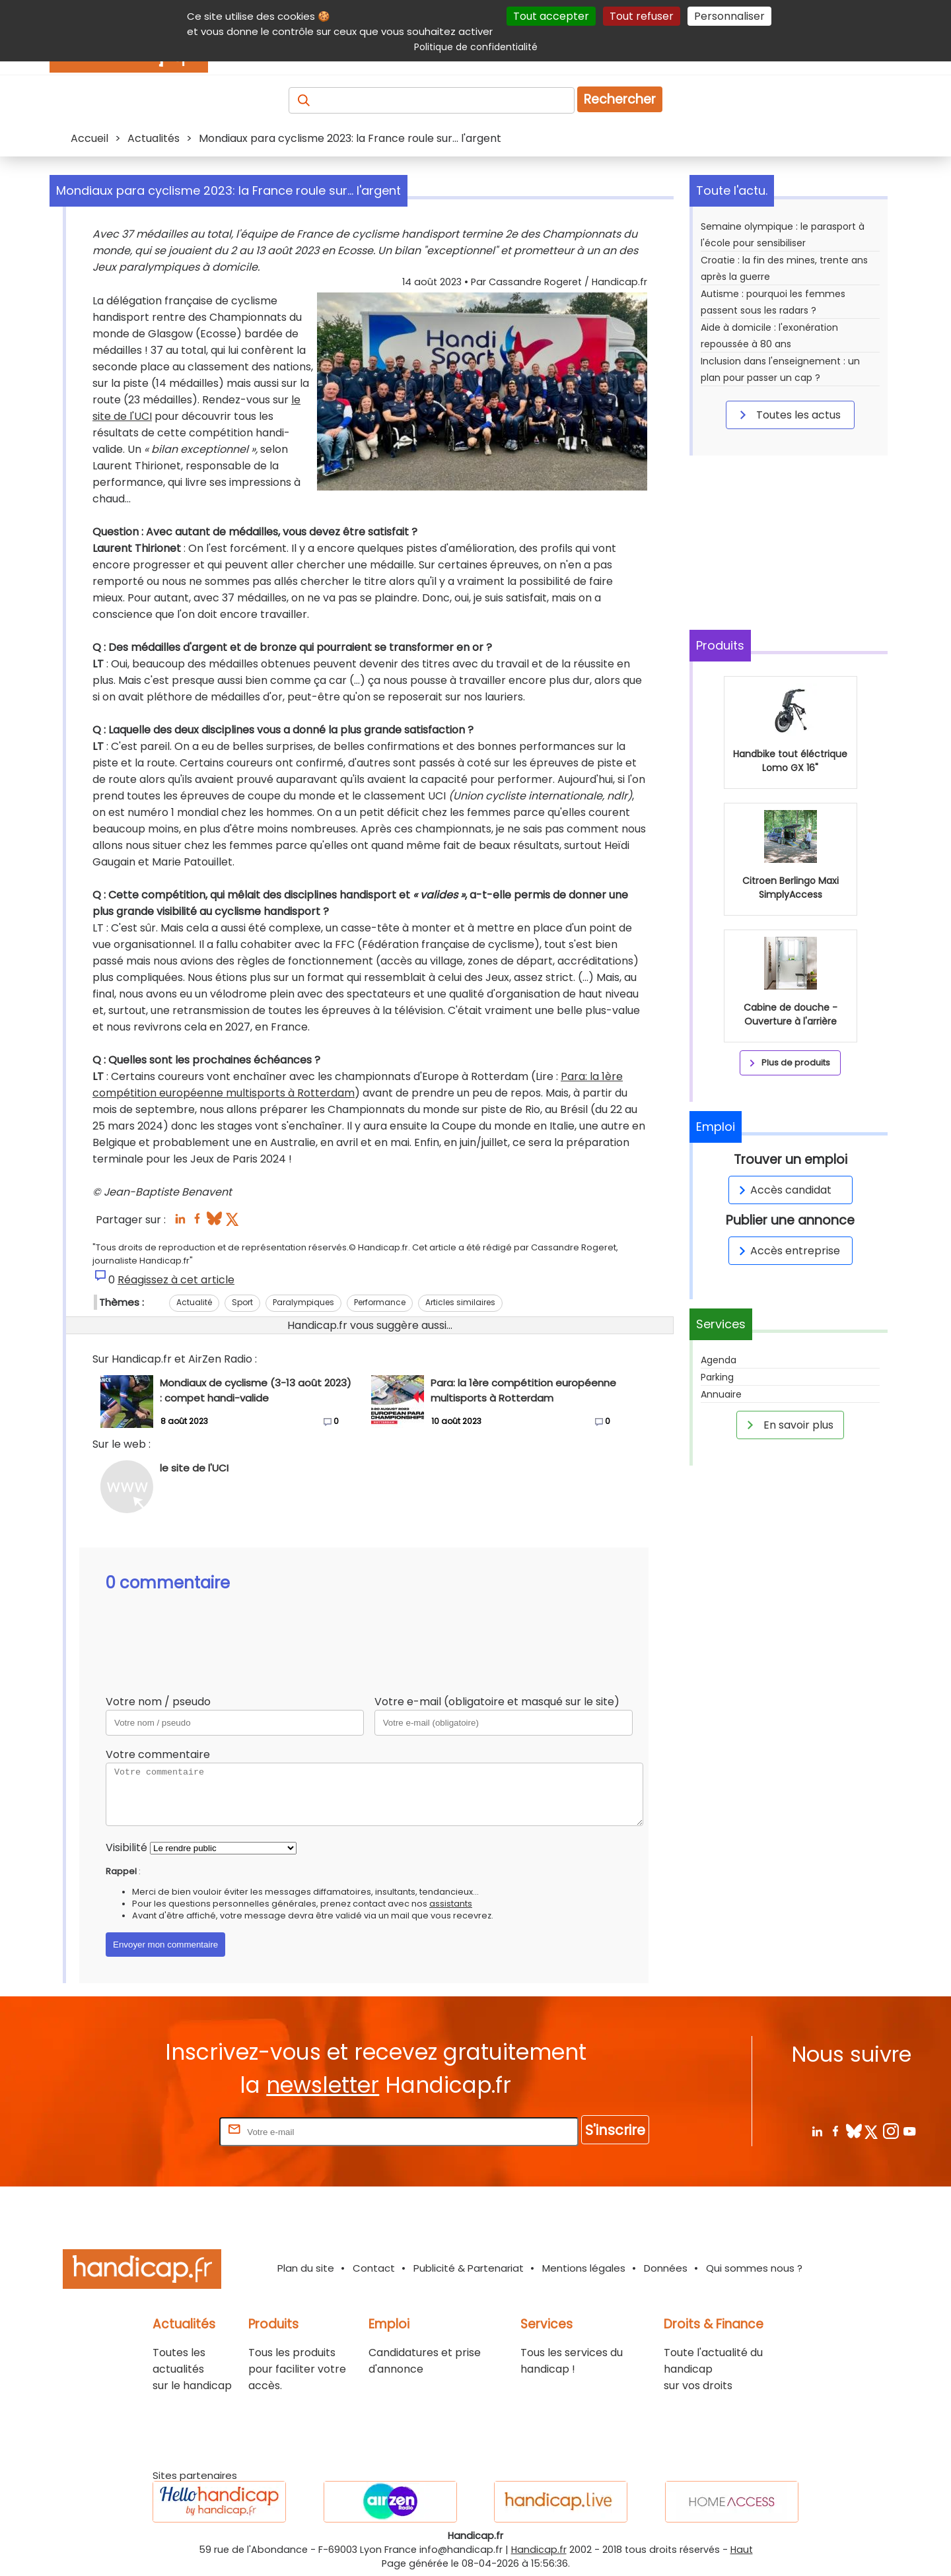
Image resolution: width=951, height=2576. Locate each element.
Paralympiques (303, 1302)
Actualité (194, 1302)
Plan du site (305, 2268)
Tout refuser (642, 16)
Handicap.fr (539, 2549)
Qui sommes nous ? (754, 2268)
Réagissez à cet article (176, 1279)
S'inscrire (615, 2130)
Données (665, 2268)
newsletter (322, 2085)
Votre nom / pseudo (158, 1701)
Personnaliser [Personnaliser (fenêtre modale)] (729, 16)
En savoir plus (787, 1425)
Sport (242, 1302)
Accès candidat (782, 1190)
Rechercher (620, 99)
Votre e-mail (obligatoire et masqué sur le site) (496, 1701)
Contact (374, 2268)
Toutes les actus (788, 415)
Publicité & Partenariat (468, 2268)
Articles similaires (460, 1302)
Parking (717, 1377)
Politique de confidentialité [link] (476, 46)
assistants (450, 1903)
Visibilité (126, 1847)
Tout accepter (551, 16)
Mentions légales (583, 2268)
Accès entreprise (787, 1250)
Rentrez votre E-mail (163, 2131)
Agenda (718, 1360)
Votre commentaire (158, 1754)
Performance (379, 1302)
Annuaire (721, 1394)
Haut (741, 2549)
